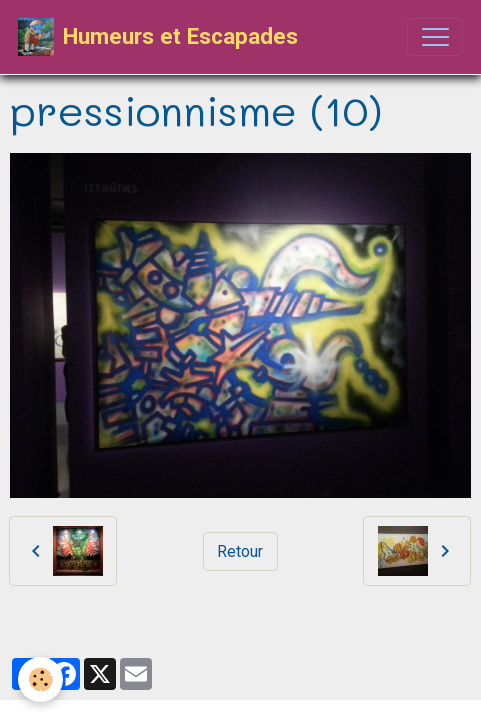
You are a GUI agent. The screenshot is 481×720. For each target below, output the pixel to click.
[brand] (158, 37)
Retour (240, 551)
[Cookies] (40, 679)
